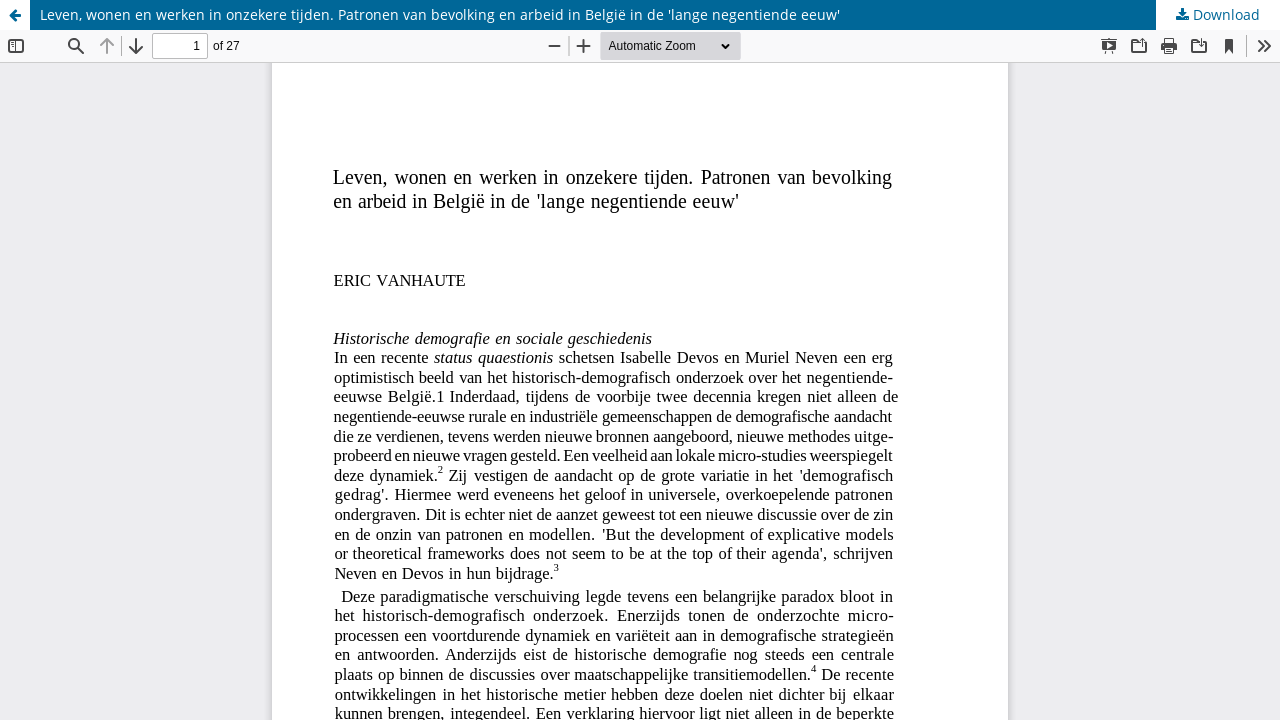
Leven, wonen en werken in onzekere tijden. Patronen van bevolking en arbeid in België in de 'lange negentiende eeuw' (440, 14)
